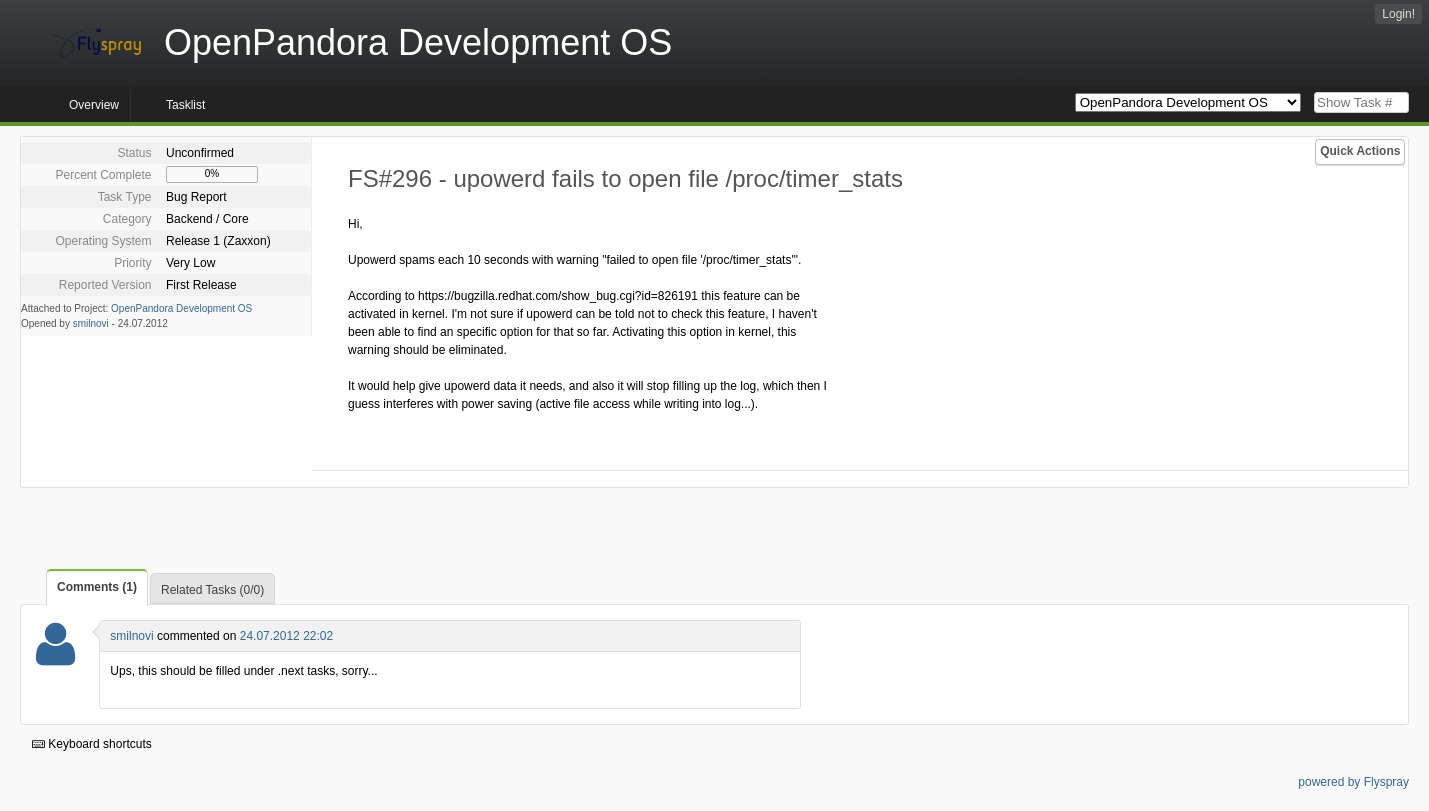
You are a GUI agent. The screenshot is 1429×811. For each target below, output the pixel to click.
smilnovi (91, 323)
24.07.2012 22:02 (286, 636)
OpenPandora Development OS (181, 308)
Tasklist (185, 105)
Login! (1398, 14)
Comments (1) (97, 587)
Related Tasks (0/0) (212, 590)
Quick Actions (1360, 151)
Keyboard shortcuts (92, 744)
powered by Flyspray (1353, 782)
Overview (94, 105)
